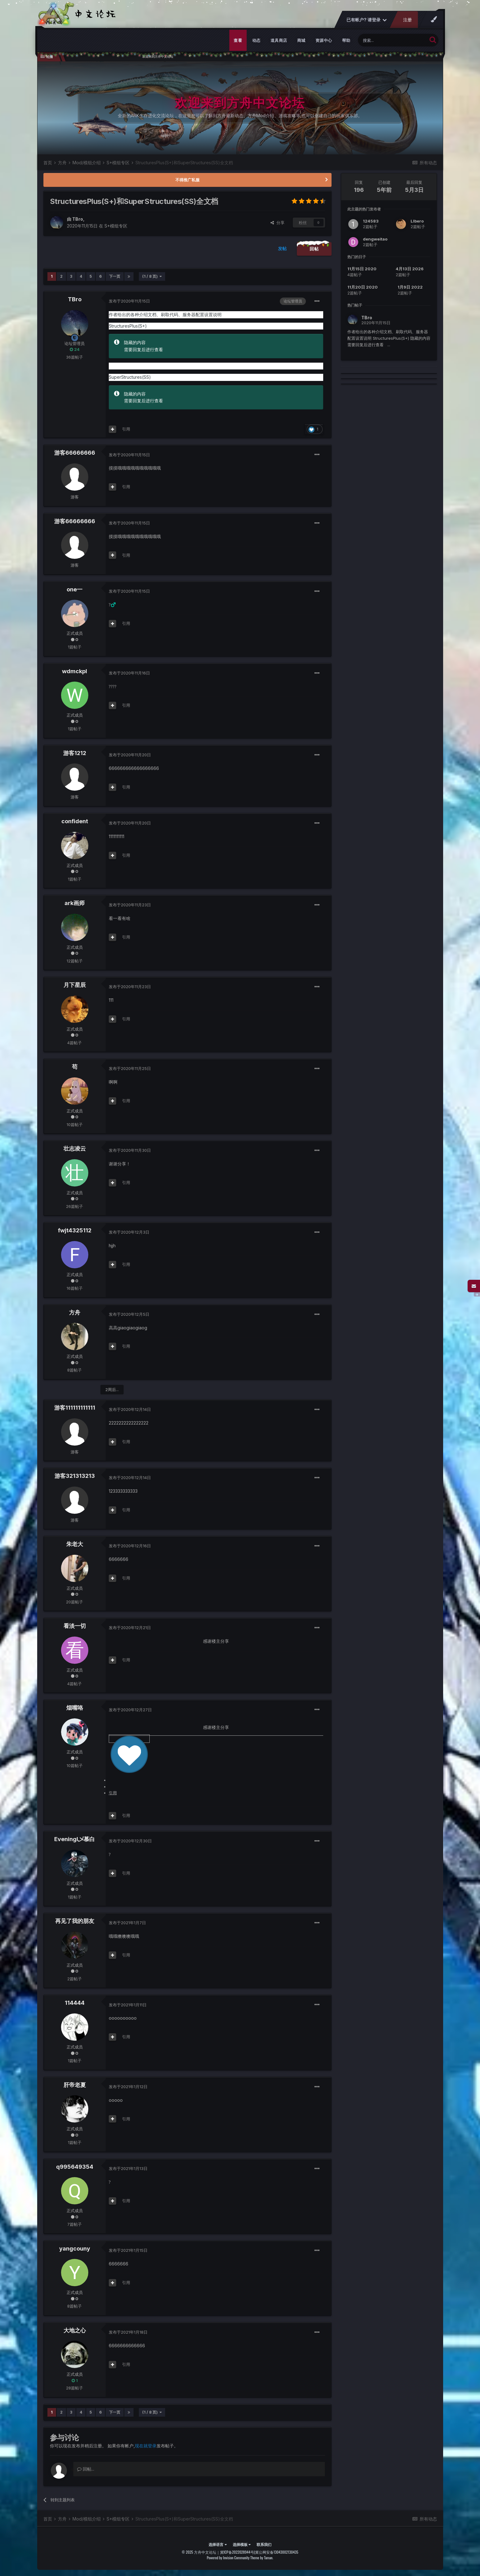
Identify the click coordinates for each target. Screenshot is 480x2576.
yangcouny (74, 2248)
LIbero (417, 221)
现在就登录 (145, 2445)
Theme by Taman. (261, 2557)
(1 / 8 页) (152, 276)
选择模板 (242, 2544)
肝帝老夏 (75, 2085)
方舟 (74, 1312)
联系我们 (264, 2544)
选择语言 (218, 2544)
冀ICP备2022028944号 (237, 2552)
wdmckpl (74, 671)
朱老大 (74, 1544)
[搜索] (392, 40)
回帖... (85, 2469)
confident (74, 821)
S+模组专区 (115, 225)
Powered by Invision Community (228, 2557)
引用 (126, 428)
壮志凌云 (75, 1148)
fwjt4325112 (74, 1230)
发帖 (282, 248)
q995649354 (74, 2166)
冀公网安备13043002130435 (276, 2552)
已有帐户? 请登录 (366, 19)
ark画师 (74, 903)
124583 (371, 221)
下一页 (114, 276)
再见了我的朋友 (74, 1921)
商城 (301, 40)
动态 (256, 40)
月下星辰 (75, 985)
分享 (277, 222)
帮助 (346, 40)
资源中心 (323, 40)
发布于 (129, 300)
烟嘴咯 (74, 1707)
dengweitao (375, 238)
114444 (75, 2002)
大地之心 (75, 2330)
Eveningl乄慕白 (74, 1839)
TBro (77, 219)
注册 (407, 19)
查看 (238, 40)
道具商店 (279, 40)
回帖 (314, 248)
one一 (74, 589)
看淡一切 (75, 1626)
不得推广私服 (187, 179)
